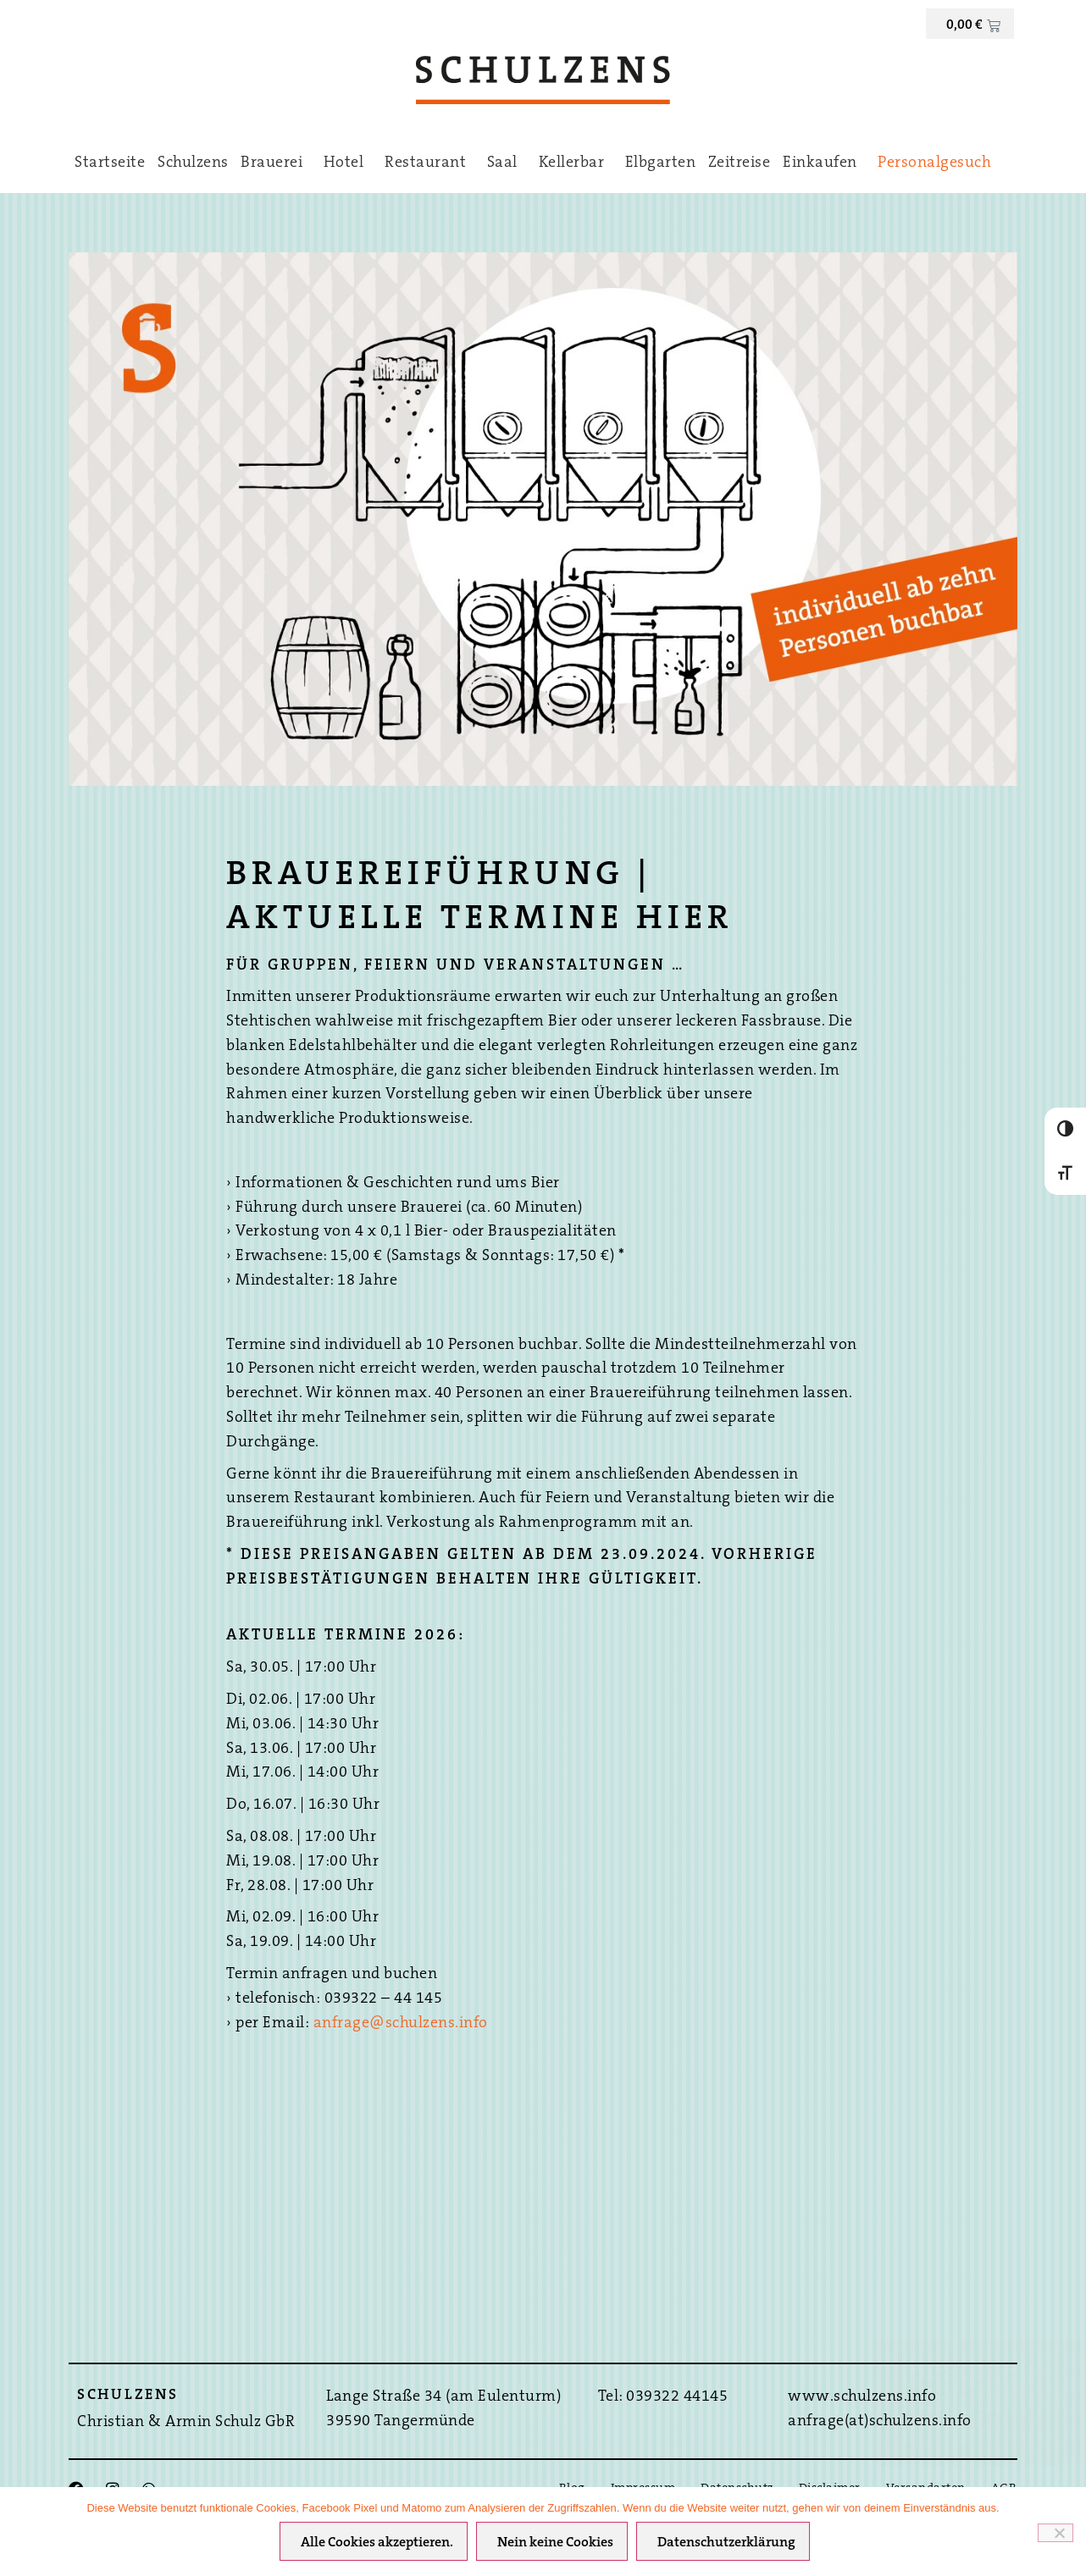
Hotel (348, 163)
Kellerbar (576, 163)
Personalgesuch (934, 163)
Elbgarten (660, 163)
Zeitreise (739, 163)
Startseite (110, 163)
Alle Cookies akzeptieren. (379, 2545)
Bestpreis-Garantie (980, 2387)
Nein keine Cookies (558, 2545)
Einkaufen (824, 163)
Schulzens (193, 163)
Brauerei (276, 163)
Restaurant (429, 163)
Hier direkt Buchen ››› (980, 2441)
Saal (506, 163)
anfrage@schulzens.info (400, 2024)
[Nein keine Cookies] (1055, 2533)
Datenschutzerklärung (729, 2545)
